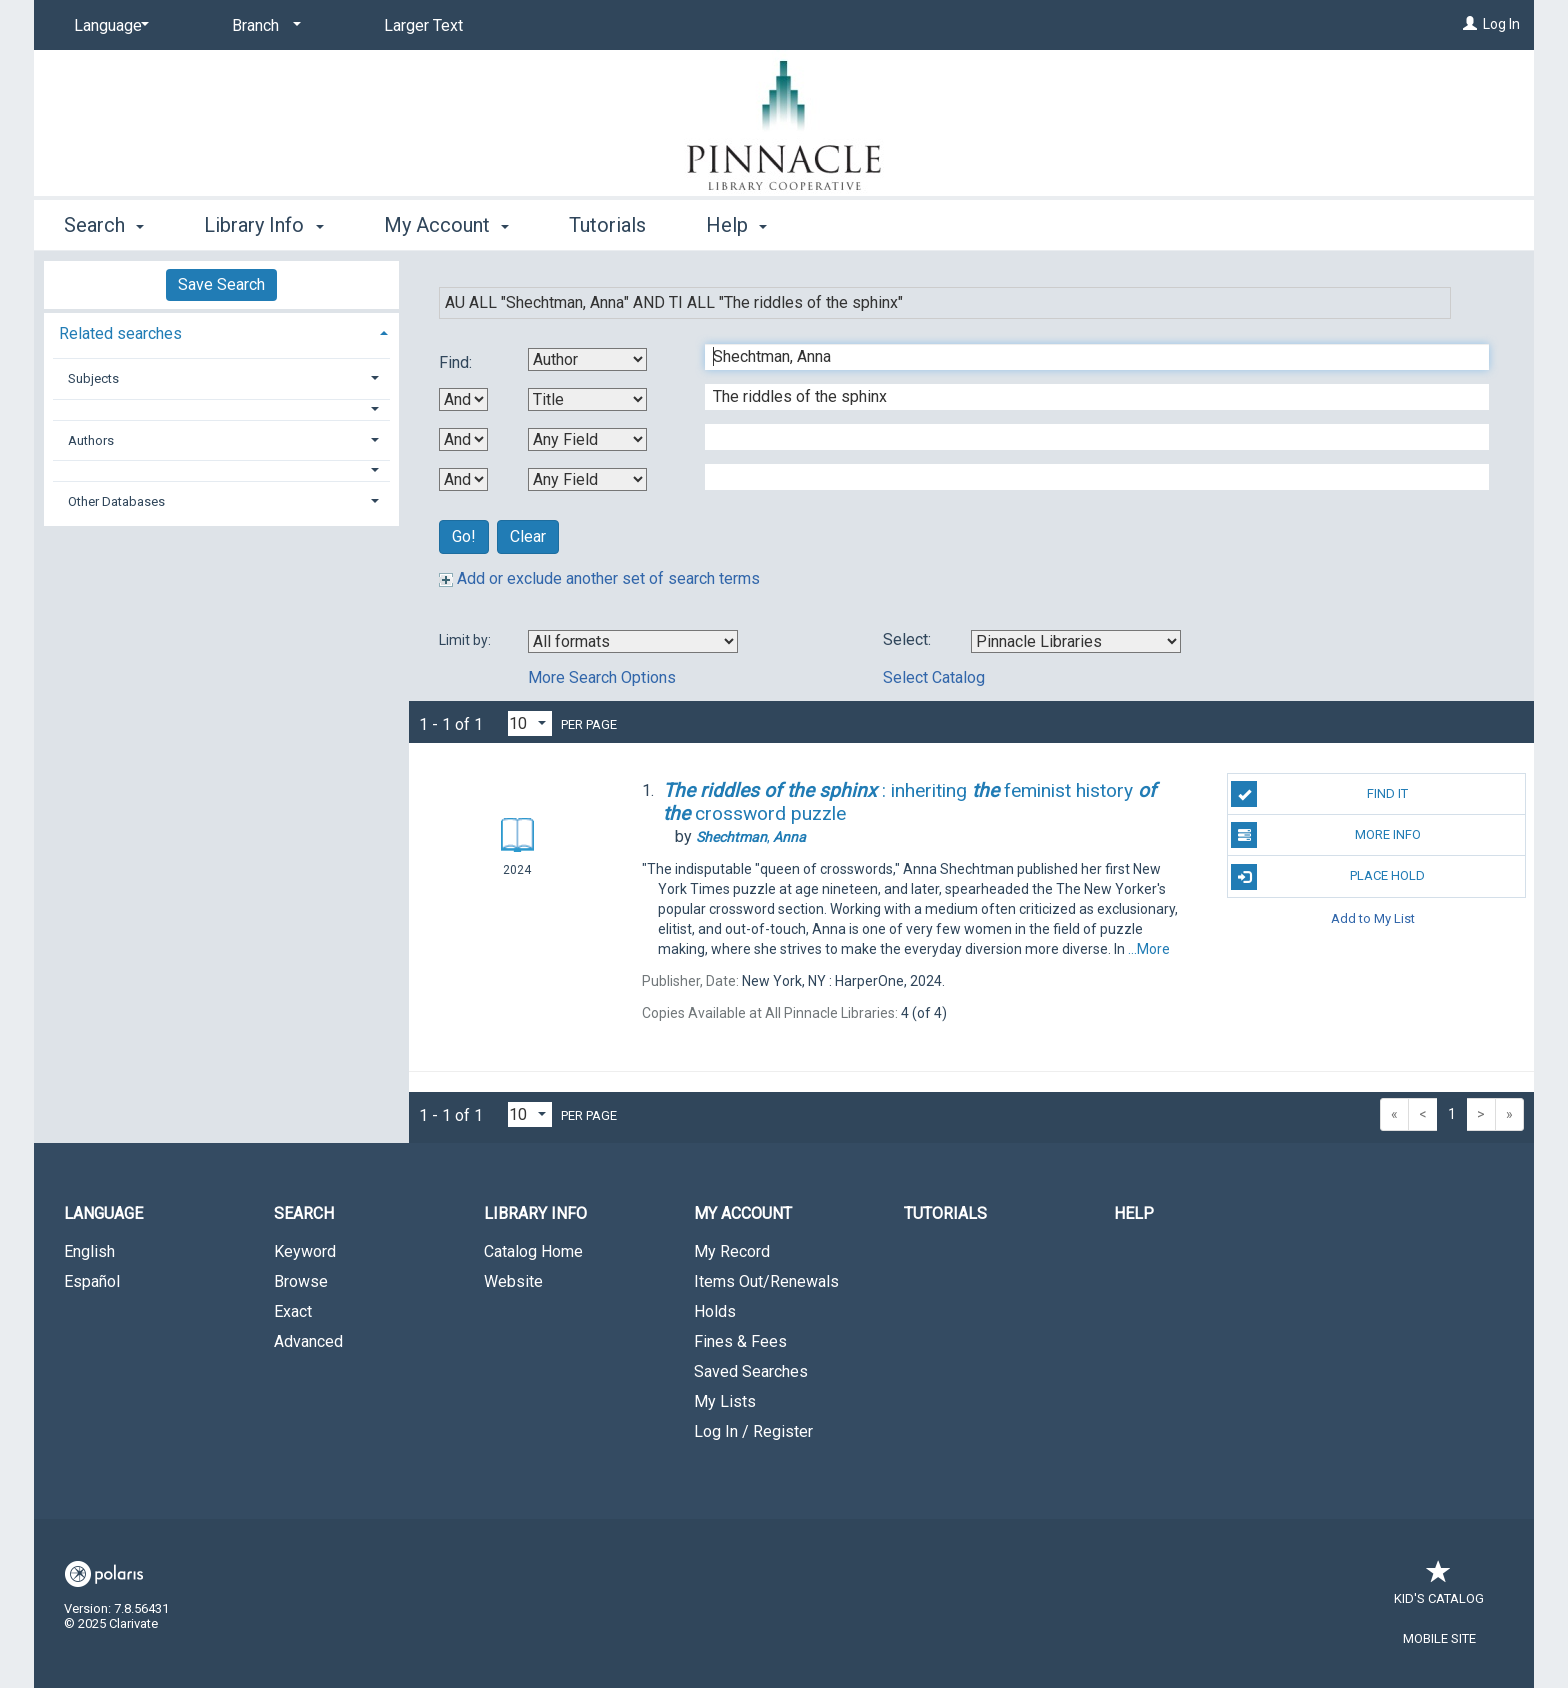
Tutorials (607, 225)
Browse (301, 1281)
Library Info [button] (263, 225)
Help (1134, 1213)
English (89, 1251)
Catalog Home (533, 1251)
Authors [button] (91, 440)
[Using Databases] (1076, 641)
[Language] (108, 26)
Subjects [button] (93, 378)
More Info (1325, 835)
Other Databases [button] (116, 501)
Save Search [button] (221, 284)
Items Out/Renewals (766, 1281)
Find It (1319, 794)
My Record (732, 1251)
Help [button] (736, 225)
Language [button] (103, 1213)
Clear (528, 536)
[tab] (221, 331)
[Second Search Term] (1086, 397)
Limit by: (466, 640)
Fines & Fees (740, 1341)
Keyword (305, 1251)
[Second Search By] (587, 399)
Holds (715, 1311)
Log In (1501, 24)
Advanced (308, 1341)
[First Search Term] (1086, 357)
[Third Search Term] (1086, 437)
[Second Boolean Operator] (463, 439)
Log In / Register (753, 1431)
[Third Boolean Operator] (463, 479)
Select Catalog (934, 677)
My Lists (725, 1401)
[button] (222, 409)
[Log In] (1470, 24)
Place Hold (1328, 877)
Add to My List (1373, 918)
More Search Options (602, 677)
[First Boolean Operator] (463, 399)
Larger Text (423, 25)
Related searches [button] (120, 333)
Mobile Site (1439, 1638)
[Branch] (263, 26)
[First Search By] (587, 359)
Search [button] (104, 225)
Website (513, 1281)
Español (92, 1281)
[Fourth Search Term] (1086, 477)
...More (1149, 949)
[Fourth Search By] (587, 479)
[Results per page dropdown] (530, 723)
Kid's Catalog (1439, 1588)
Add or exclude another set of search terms (599, 578)
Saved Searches (751, 1371)
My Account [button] (446, 225)
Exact (293, 1311)
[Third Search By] (587, 439)
